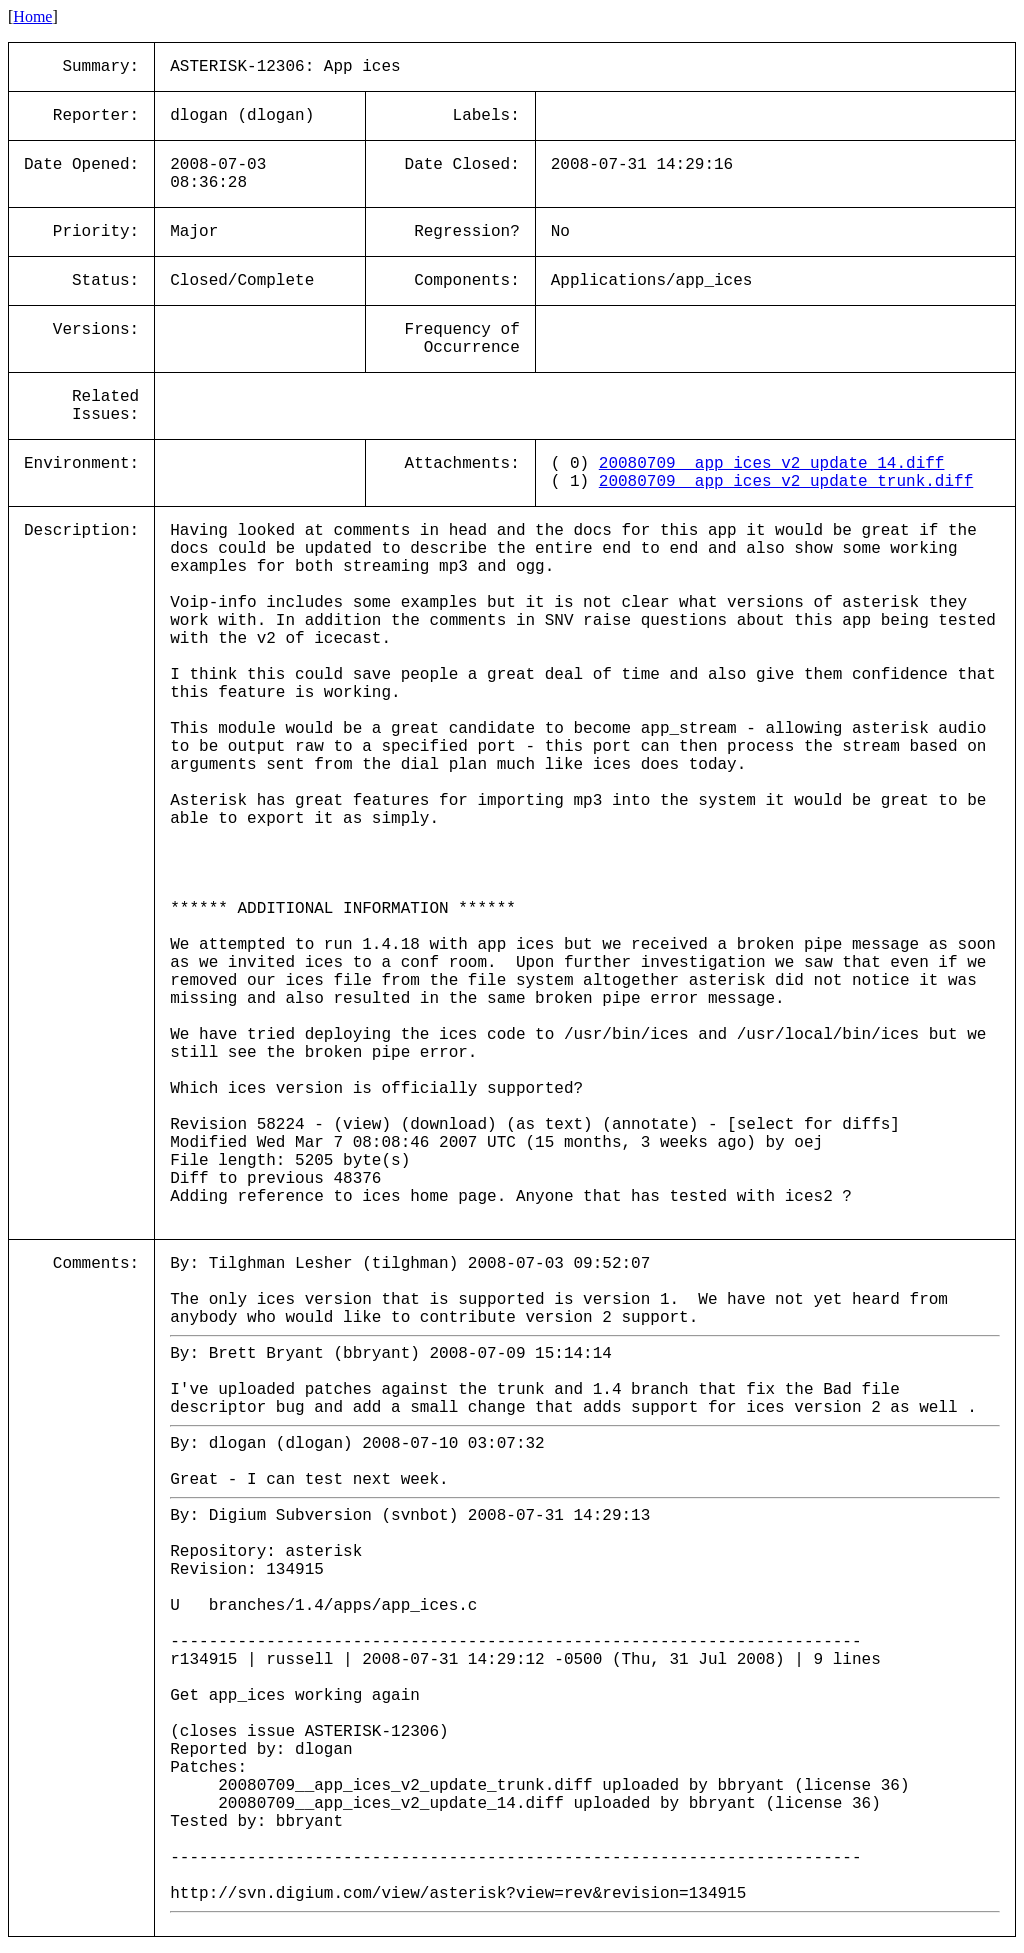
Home (32, 16)
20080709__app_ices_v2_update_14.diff (772, 464)
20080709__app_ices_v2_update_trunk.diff (786, 482)
